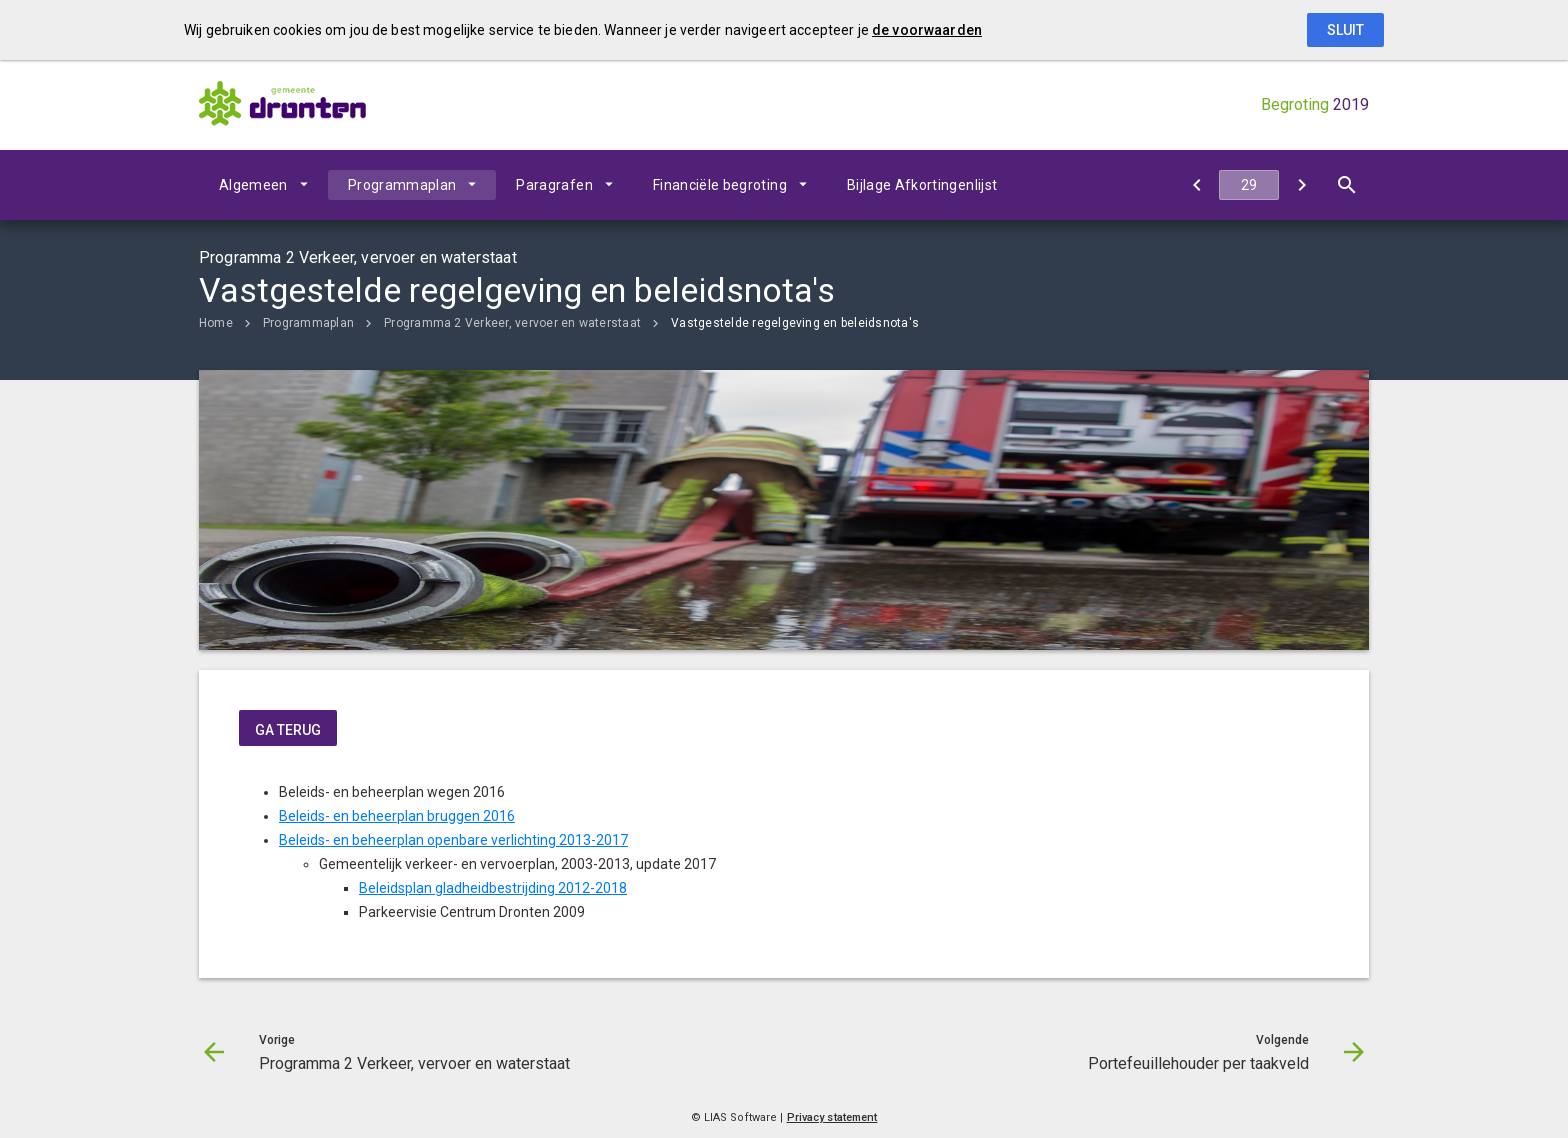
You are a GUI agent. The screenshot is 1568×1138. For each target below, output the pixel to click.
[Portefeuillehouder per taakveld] (1301, 185)
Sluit (1345, 30)
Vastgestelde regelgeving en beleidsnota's (795, 323)
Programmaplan (402, 185)
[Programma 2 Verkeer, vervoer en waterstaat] (1196, 185)
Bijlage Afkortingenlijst (922, 185)
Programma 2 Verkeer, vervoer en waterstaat (512, 323)
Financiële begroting (720, 185)
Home (216, 323)
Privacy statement (832, 1117)
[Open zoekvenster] (1346, 185)
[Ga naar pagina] (1249, 185)
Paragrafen (554, 185)
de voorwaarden (927, 30)
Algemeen (253, 185)
